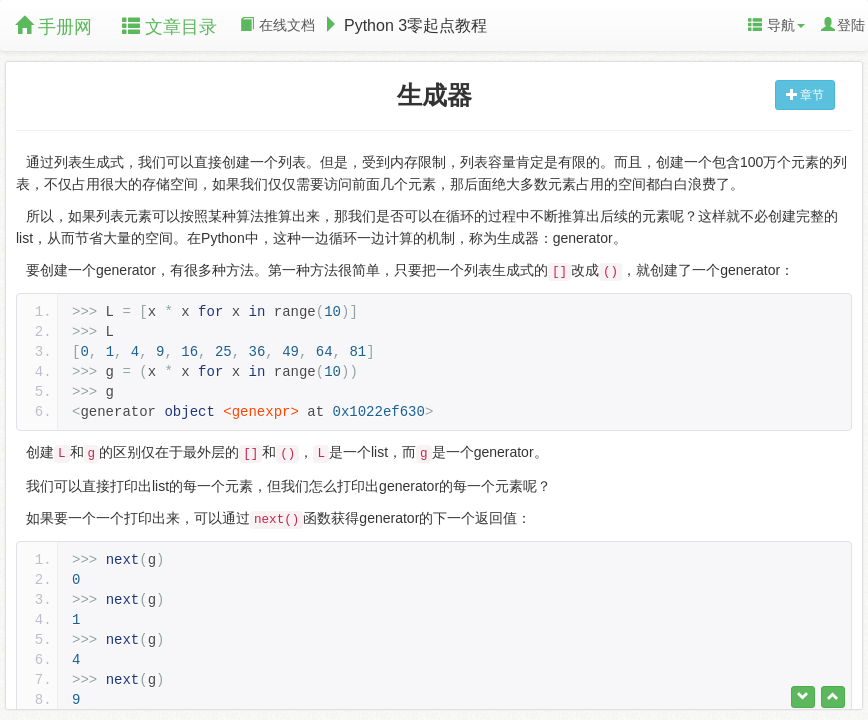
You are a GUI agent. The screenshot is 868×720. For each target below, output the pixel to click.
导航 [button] (776, 25)
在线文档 (277, 25)
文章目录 (169, 26)
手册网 (53, 26)
